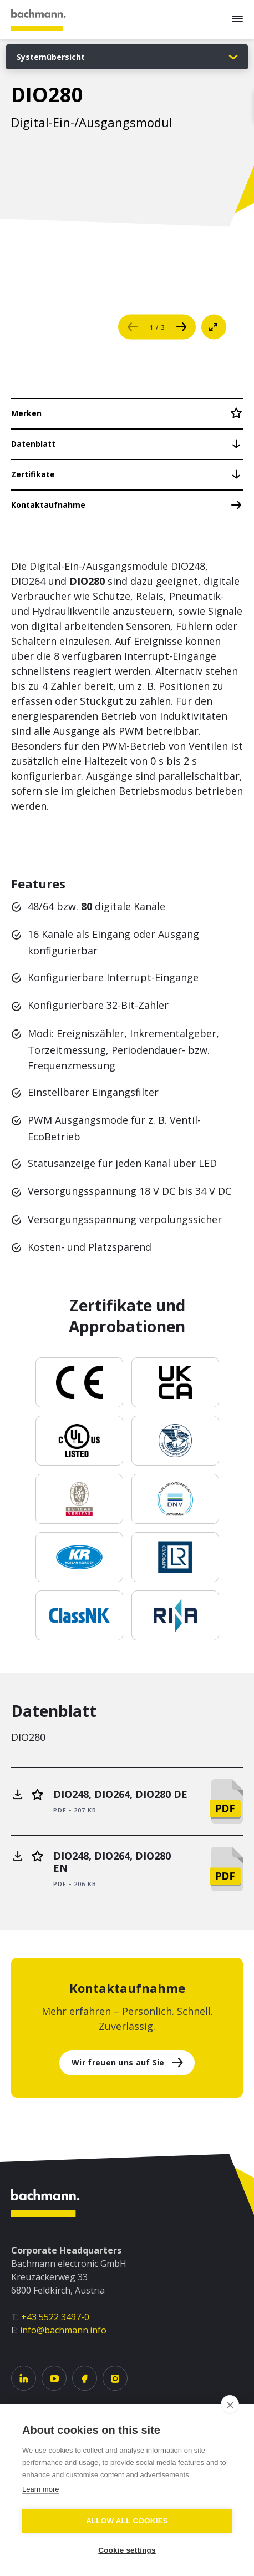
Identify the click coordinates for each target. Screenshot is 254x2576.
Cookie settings (127, 2550)
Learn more (40, 2489)
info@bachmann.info (63, 2330)
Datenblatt (33, 443)
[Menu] (237, 18)
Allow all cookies (127, 2521)
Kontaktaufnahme (48, 504)
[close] (230, 2404)
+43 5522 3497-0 (55, 2317)
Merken (26, 413)
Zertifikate (33, 474)
